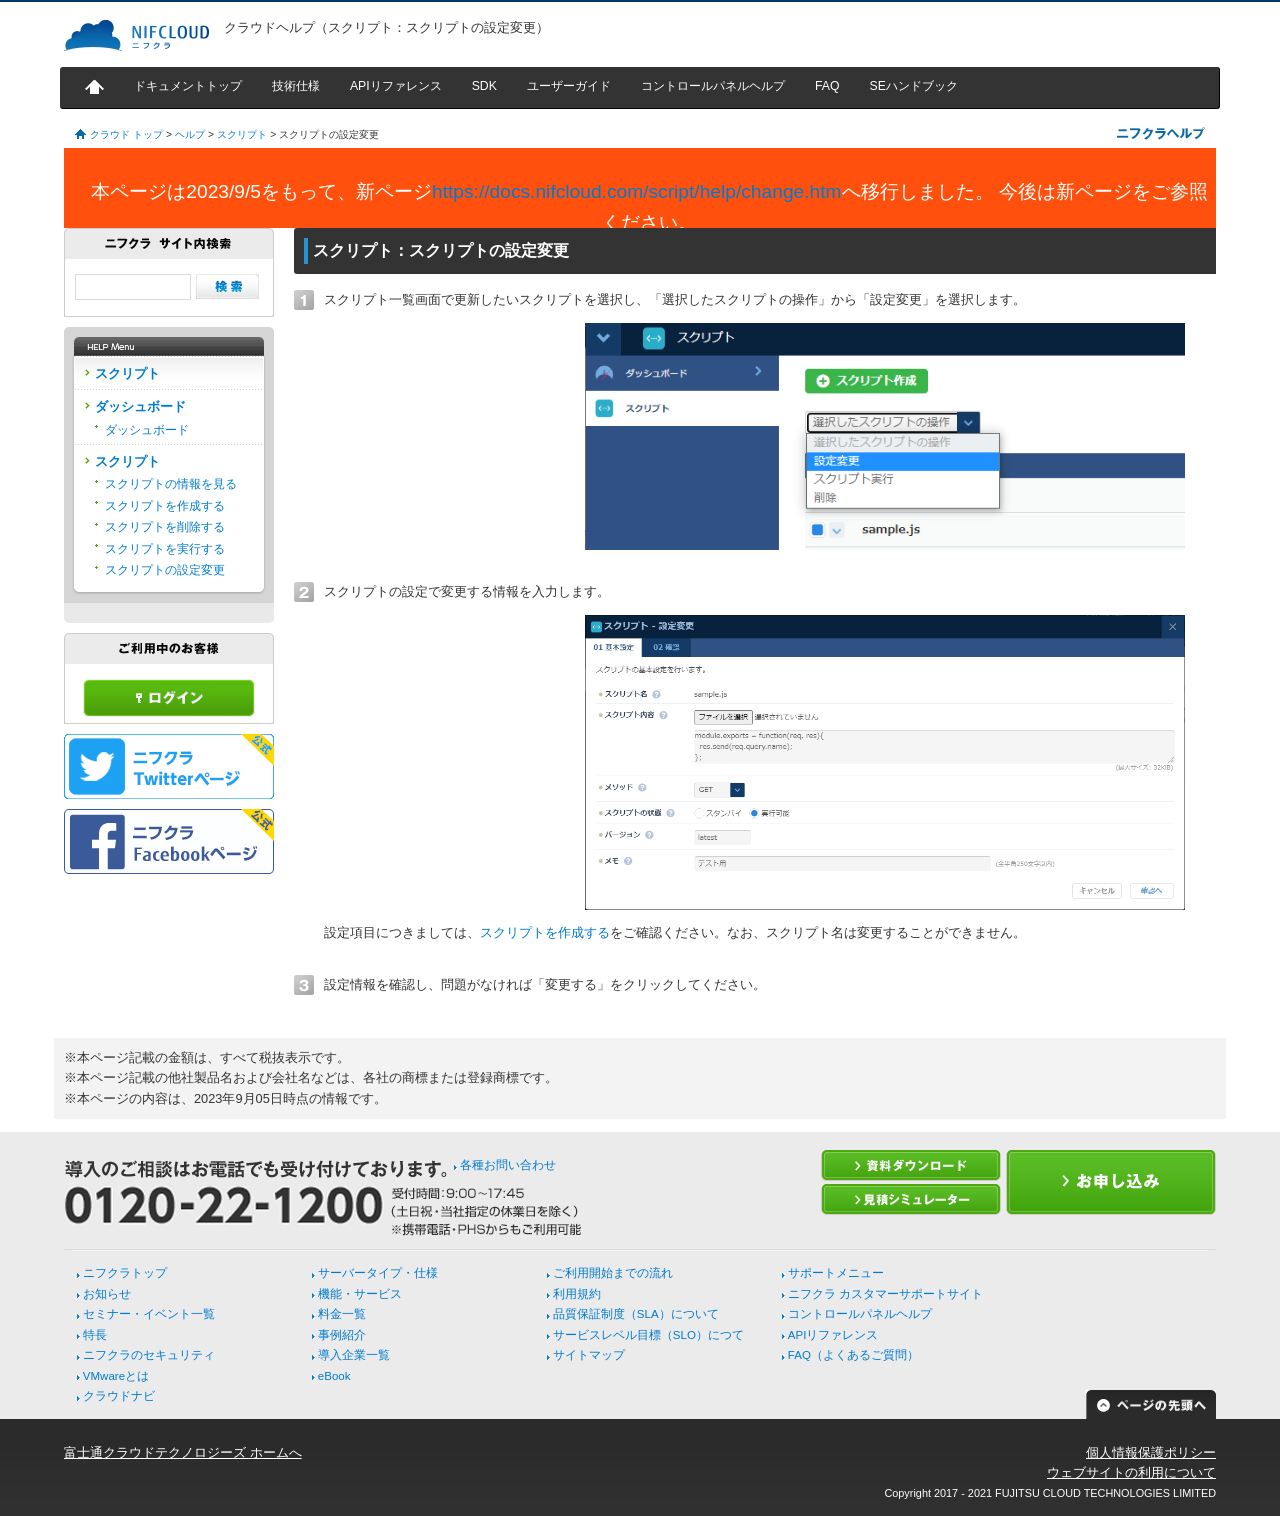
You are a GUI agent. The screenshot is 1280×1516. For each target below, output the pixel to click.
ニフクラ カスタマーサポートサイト (885, 1294)
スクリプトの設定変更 (165, 570)
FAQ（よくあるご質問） (853, 1355)
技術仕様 (296, 86)
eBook (334, 1376)
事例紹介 (342, 1335)
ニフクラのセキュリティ (149, 1355)
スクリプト (242, 134)
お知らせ (107, 1294)
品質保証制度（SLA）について (636, 1314)
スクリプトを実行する (165, 549)
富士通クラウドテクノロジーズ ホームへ (183, 1452)
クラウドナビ (119, 1396)
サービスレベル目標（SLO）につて (648, 1335)
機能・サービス (360, 1294)
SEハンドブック (913, 86)
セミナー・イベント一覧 (149, 1314)
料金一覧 (342, 1314)
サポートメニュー (836, 1273)
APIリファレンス (396, 86)
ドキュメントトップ (188, 86)
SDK (484, 86)
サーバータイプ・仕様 (378, 1273)
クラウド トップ (126, 134)
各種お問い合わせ (508, 1165)
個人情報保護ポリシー (1151, 1452)
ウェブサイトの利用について (1131, 1472)
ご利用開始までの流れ (613, 1273)
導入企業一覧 (354, 1355)
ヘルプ (190, 134)
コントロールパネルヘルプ (713, 86)
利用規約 (577, 1294)
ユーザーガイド (569, 86)
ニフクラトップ (125, 1273)
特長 (95, 1335)
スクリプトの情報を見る (171, 484)
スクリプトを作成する (545, 932)
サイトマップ (589, 1355)
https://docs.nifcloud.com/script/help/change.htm (637, 191)
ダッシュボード (147, 430)
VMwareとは (116, 1376)
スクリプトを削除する (165, 527)
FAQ (827, 86)
